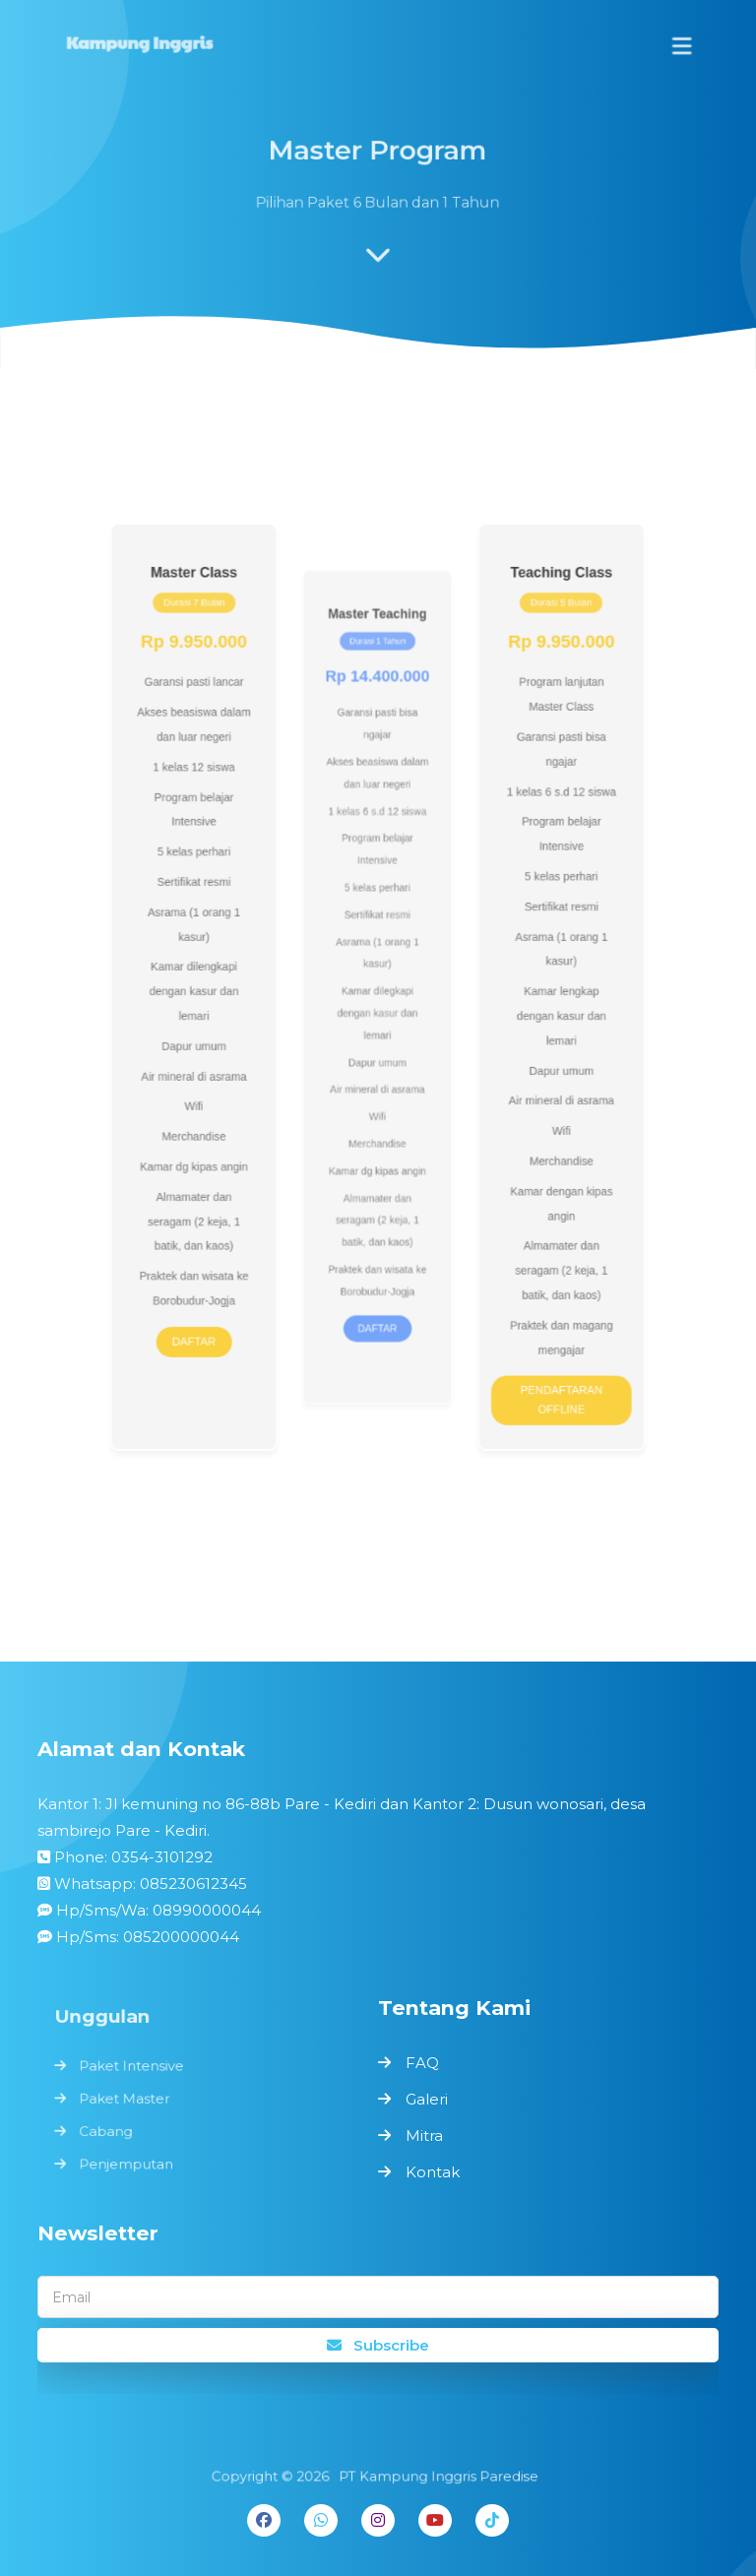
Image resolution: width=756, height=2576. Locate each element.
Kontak (433, 2172)
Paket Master (128, 2098)
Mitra (424, 2135)
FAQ (422, 2062)
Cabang (111, 2129)
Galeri (427, 2099)
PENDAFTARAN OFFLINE (544, 1359)
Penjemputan (130, 2160)
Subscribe (378, 2345)
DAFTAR (212, 1306)
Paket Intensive (135, 2067)
